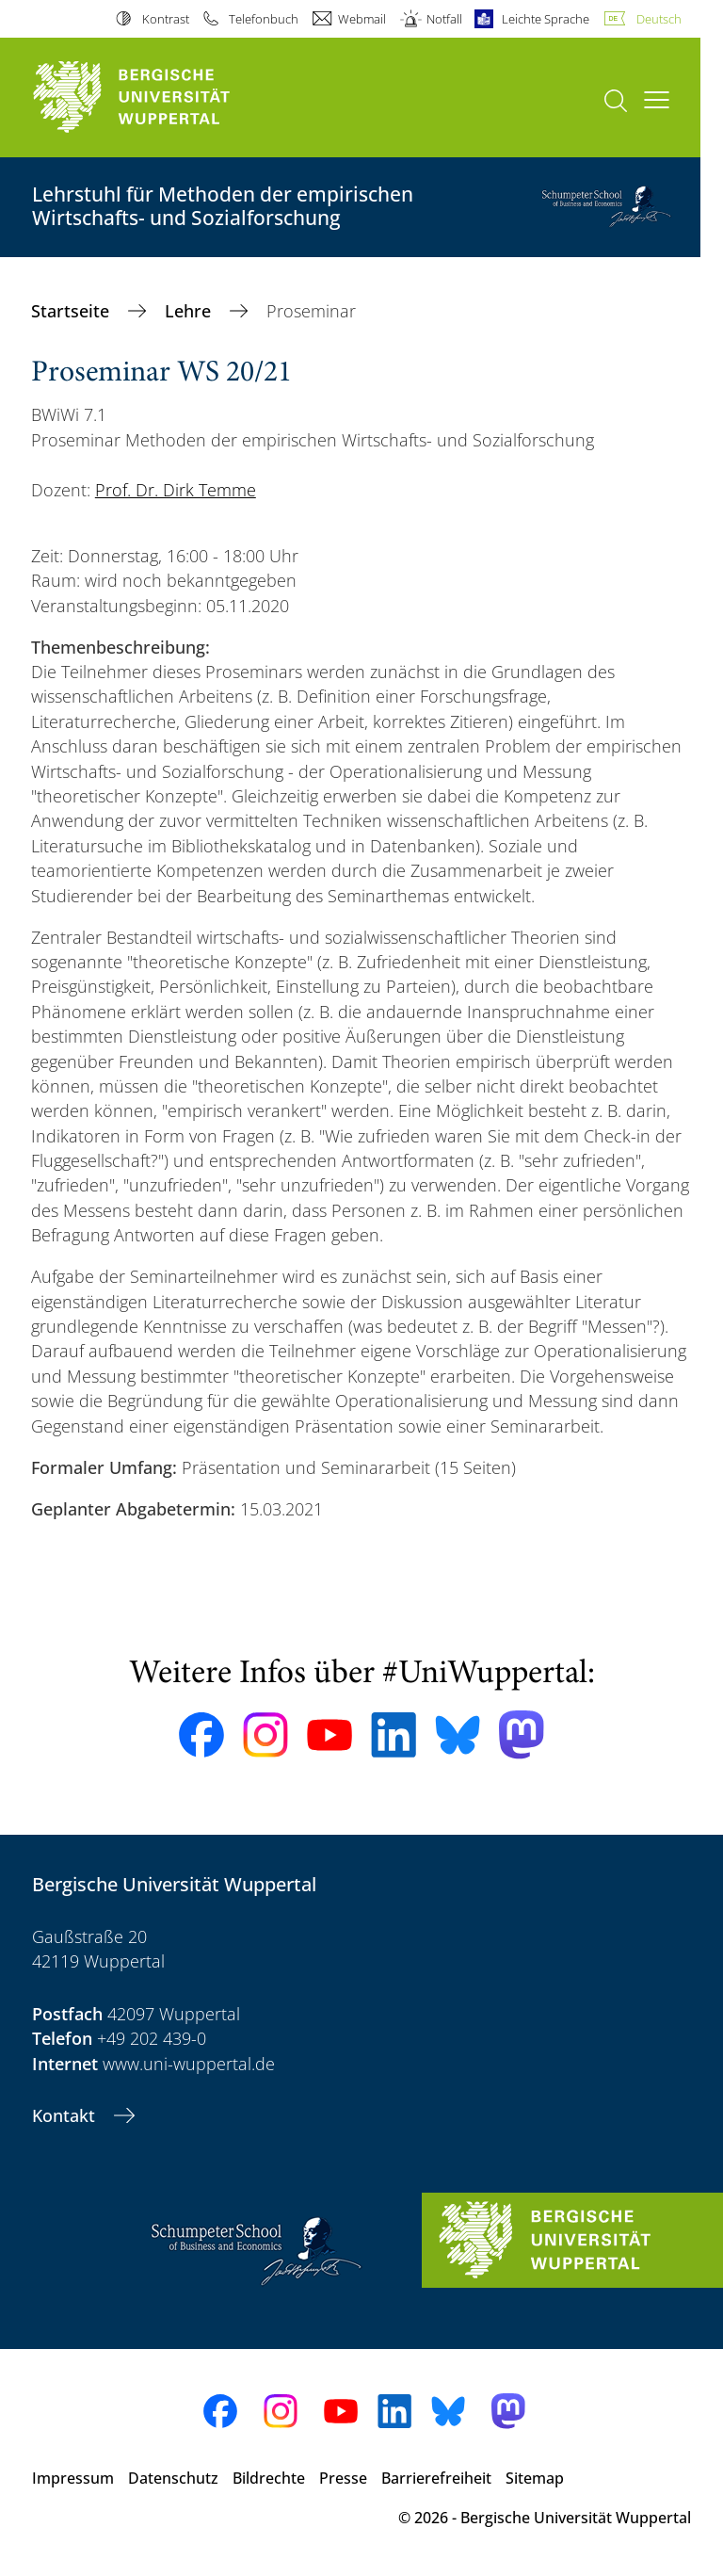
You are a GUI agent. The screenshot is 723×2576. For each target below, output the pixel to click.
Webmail (362, 18)
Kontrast (165, 18)
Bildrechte (269, 2478)
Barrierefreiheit (436, 2478)
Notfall (444, 18)
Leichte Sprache (545, 18)
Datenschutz (173, 2478)
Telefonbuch (263, 18)
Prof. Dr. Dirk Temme (175, 489)
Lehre (190, 311)
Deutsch (659, 18)
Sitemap (535, 2478)
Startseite (72, 311)
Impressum (73, 2478)
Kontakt (66, 2115)
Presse (343, 2478)
